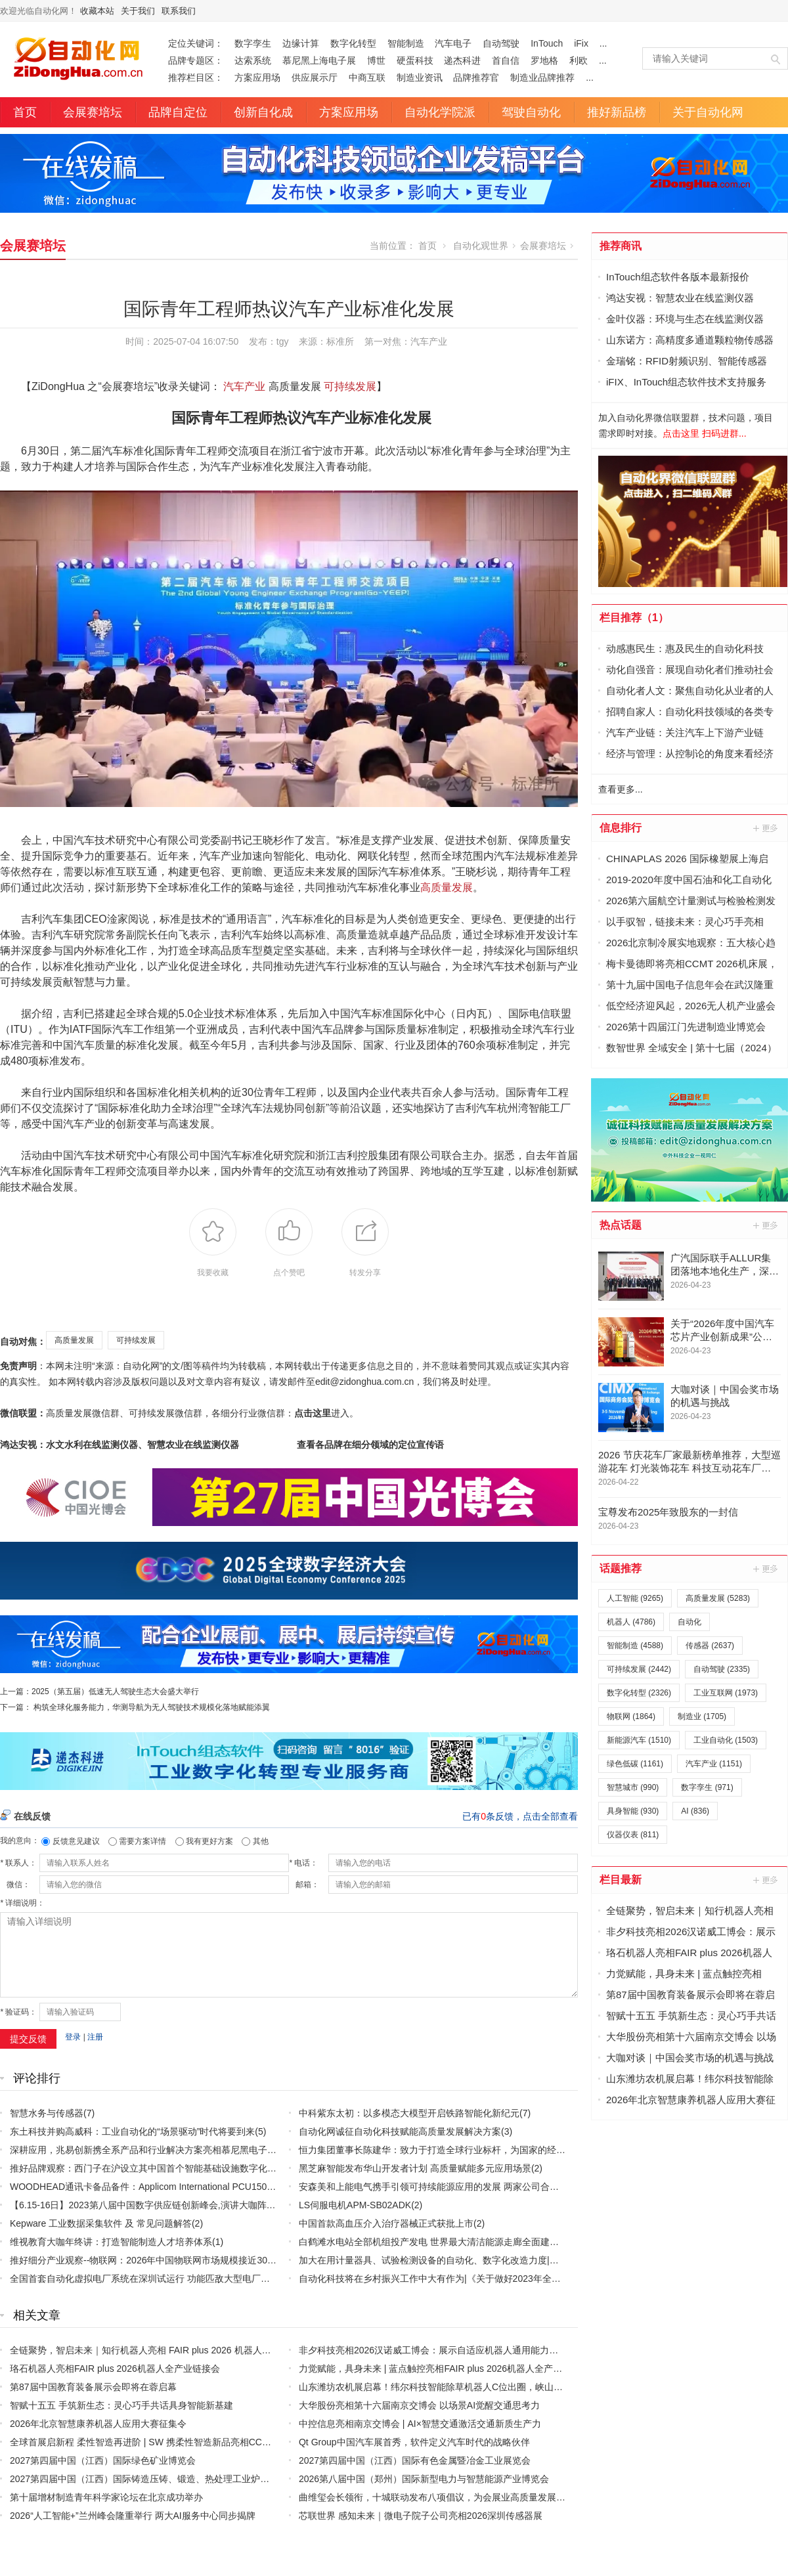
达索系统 (252, 60)
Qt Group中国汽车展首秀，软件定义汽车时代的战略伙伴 (414, 2442)
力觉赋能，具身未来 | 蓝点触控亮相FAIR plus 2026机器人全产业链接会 (444, 2368)
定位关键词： (195, 43)
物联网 (631, 1716)
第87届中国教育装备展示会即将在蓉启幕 (93, 2387)
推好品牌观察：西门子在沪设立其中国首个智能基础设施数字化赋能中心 (157, 2168)
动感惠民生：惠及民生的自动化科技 (685, 648)
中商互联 (367, 77)
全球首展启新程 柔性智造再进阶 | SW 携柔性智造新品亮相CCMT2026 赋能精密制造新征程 (195, 2442)
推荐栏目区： (195, 77)
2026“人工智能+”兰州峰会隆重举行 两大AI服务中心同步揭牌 (132, 2515)
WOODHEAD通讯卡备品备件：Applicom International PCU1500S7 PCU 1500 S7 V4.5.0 (190, 2186)
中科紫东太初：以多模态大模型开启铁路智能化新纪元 (409, 2113)
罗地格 (544, 60)
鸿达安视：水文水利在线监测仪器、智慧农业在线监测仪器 (119, 1444)
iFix (581, 43)
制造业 (702, 1716)
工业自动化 (725, 1740)
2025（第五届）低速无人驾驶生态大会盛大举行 (115, 1691)
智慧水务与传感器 (46, 2113)
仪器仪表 (633, 1834)
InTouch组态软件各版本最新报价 (677, 276)
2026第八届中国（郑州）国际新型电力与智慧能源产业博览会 (424, 2479)
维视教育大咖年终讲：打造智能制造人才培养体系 (111, 2242)
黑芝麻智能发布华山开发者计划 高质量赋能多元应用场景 (415, 2168)
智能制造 (405, 43)
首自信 (505, 60)
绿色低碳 (635, 1763)
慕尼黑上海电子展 (319, 60)
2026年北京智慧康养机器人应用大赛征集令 (98, 2423)
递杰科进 (462, 60)
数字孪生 (252, 43)
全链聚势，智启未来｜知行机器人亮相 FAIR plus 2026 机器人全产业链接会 (163, 2350)
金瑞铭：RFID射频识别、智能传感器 (686, 360)
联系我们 (179, 11)
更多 (766, 828)
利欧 (578, 60)
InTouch (547, 43)
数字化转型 (353, 43)
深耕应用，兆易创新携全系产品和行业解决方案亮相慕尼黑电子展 (143, 2150)
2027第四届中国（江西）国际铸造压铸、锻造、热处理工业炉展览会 (149, 2479)
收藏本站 (97, 11)
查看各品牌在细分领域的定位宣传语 (370, 1444)
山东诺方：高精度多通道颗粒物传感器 (690, 339)
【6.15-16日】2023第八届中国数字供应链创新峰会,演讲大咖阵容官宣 (152, 2205)
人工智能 (635, 1598)
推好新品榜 (616, 112)
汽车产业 (428, 341)
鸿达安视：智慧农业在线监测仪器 (680, 297)
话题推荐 (621, 1568)
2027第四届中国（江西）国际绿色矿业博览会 (103, 2460)
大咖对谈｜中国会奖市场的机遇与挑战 (690, 2057)
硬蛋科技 (415, 60)
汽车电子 (453, 43)
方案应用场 (257, 77)
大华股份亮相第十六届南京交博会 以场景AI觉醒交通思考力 (419, 2405)
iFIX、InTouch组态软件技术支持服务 (686, 381)
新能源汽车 (639, 1740)
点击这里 (312, 1413)
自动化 (689, 1621)
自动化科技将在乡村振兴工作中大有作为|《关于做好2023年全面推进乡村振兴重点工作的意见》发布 (503, 2278)
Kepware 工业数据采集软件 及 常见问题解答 (101, 2223)
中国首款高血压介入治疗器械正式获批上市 (386, 2223)
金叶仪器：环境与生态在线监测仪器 (685, 318)
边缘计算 (300, 43)
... (603, 43)
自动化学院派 (440, 112)
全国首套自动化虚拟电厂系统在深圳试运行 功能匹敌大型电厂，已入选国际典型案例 (181, 2278)
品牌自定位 (178, 112)
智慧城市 (633, 1787)
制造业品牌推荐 (542, 77)
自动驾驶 (501, 43)
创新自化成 (263, 112)
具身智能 (633, 1811)
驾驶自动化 (531, 112)
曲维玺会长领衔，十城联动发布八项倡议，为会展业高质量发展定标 (437, 2497)
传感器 (710, 1645)
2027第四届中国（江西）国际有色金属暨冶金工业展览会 (415, 2460)
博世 (376, 60)
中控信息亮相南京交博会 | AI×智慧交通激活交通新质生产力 (420, 2423)
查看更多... (620, 789)
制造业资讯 (420, 77)
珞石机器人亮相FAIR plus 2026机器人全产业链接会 (115, 2368)
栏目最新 (621, 1879)
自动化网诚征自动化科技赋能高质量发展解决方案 (400, 2131)
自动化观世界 (480, 245)
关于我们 (138, 11)
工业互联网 (725, 1692)
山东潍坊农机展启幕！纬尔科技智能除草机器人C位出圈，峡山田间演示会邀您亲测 (467, 2387)
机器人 (631, 1621)
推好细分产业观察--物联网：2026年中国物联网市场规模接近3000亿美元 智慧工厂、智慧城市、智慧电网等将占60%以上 (255, 2260)
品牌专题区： (195, 60)
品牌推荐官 (476, 77)
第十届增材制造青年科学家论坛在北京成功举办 (106, 2497)
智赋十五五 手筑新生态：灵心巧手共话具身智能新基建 (121, 2405)
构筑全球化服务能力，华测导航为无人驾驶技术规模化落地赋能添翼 (151, 1707)
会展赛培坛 (92, 112)
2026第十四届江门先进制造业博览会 (686, 1026)
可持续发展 (350, 386)
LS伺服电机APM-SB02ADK (355, 2205)
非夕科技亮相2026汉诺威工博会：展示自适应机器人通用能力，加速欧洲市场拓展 (465, 2350)
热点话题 (621, 1225)
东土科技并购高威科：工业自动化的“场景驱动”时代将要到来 (132, 2131)
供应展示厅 (315, 77)
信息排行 (621, 827)
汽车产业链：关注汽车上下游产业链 (685, 732)
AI (695, 1811)
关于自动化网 (707, 112)
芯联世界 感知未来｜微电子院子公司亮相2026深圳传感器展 (420, 2515)
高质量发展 (446, 887)
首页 (25, 112)
